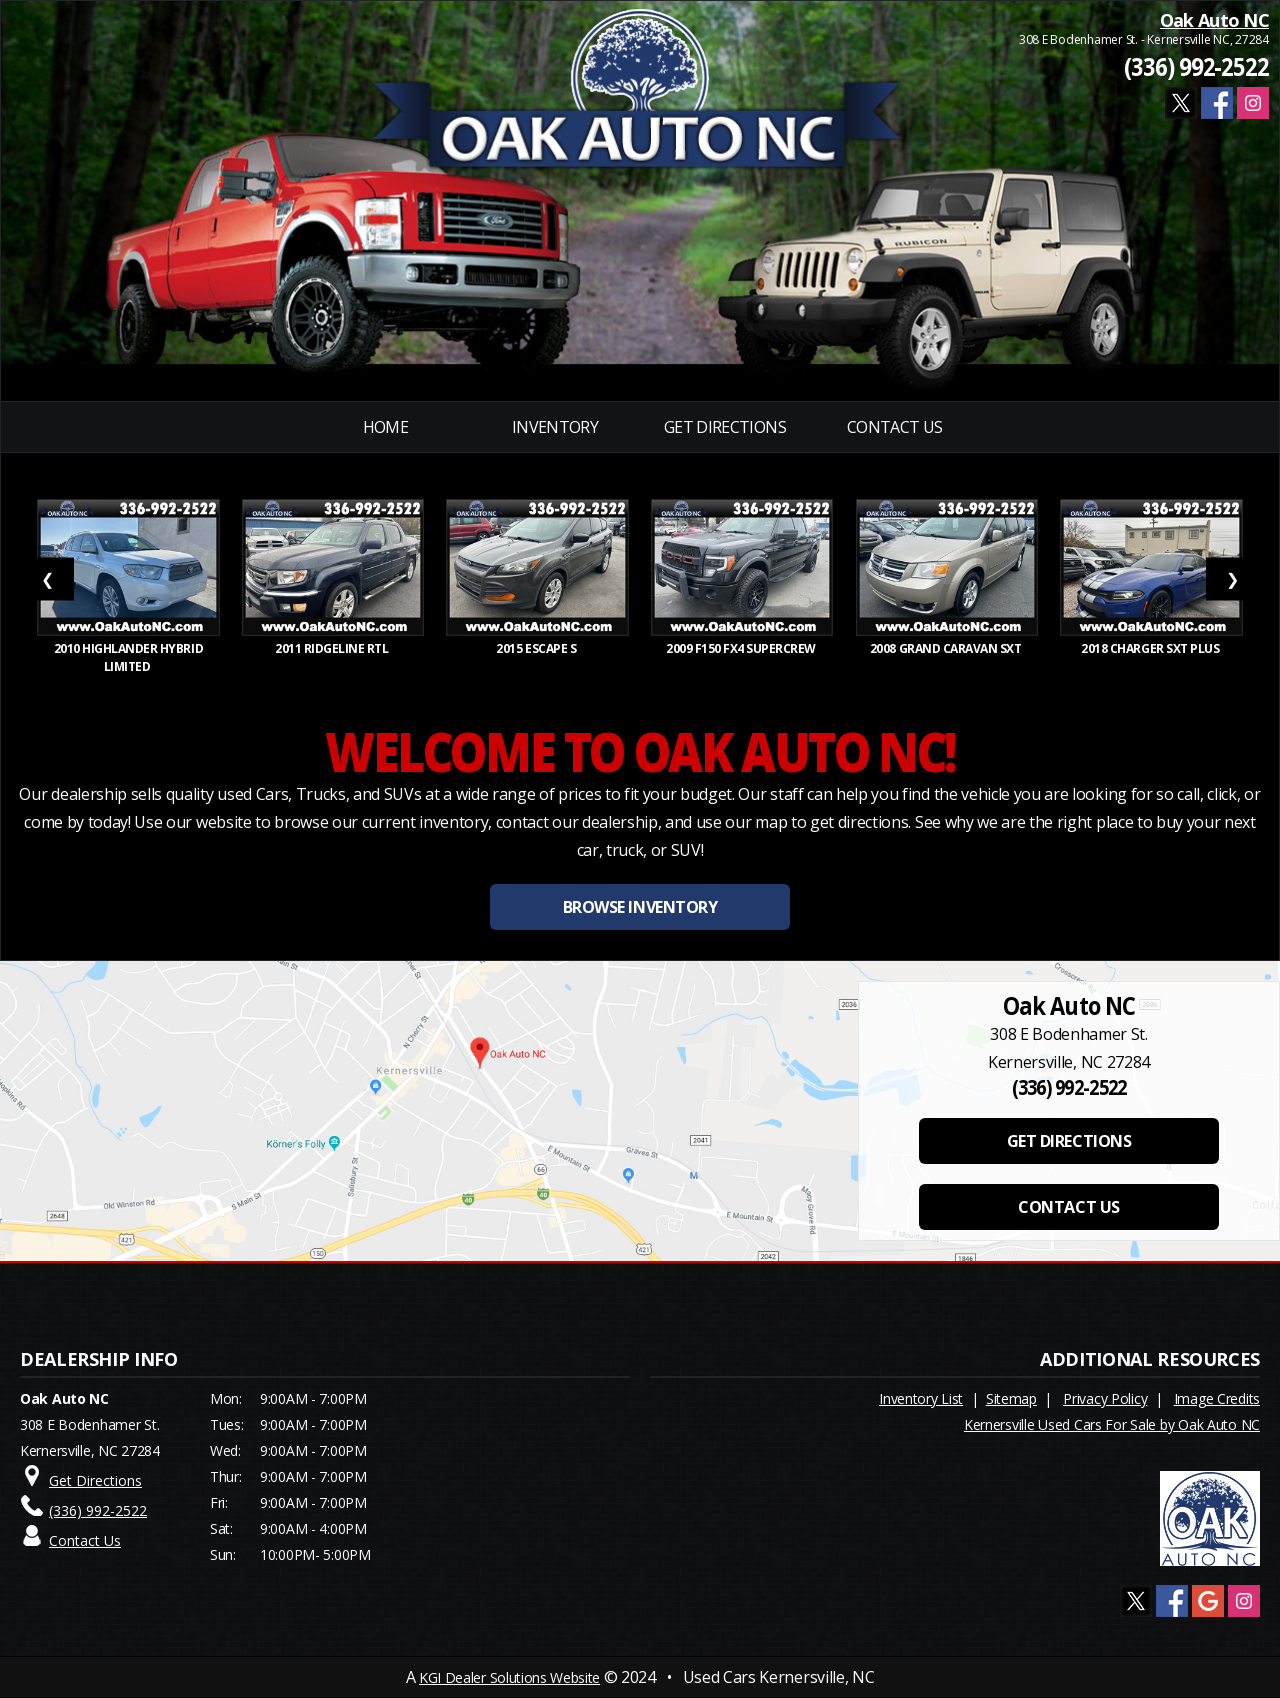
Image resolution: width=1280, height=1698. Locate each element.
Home (385, 427)
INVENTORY (555, 427)
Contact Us (895, 427)
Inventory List (921, 1398)
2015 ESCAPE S (537, 648)
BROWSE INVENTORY (640, 907)
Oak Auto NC (1214, 20)
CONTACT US (1068, 1207)
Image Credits (1217, 1398)
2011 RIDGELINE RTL (333, 648)
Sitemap (1011, 1398)
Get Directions (725, 427)
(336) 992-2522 (1196, 66)
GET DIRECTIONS (1069, 1141)
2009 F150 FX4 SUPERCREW (742, 648)
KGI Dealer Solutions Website (509, 1677)
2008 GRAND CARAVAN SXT (947, 648)
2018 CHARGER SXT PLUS (1151, 648)
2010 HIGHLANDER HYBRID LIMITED (128, 657)
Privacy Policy (1105, 1398)
